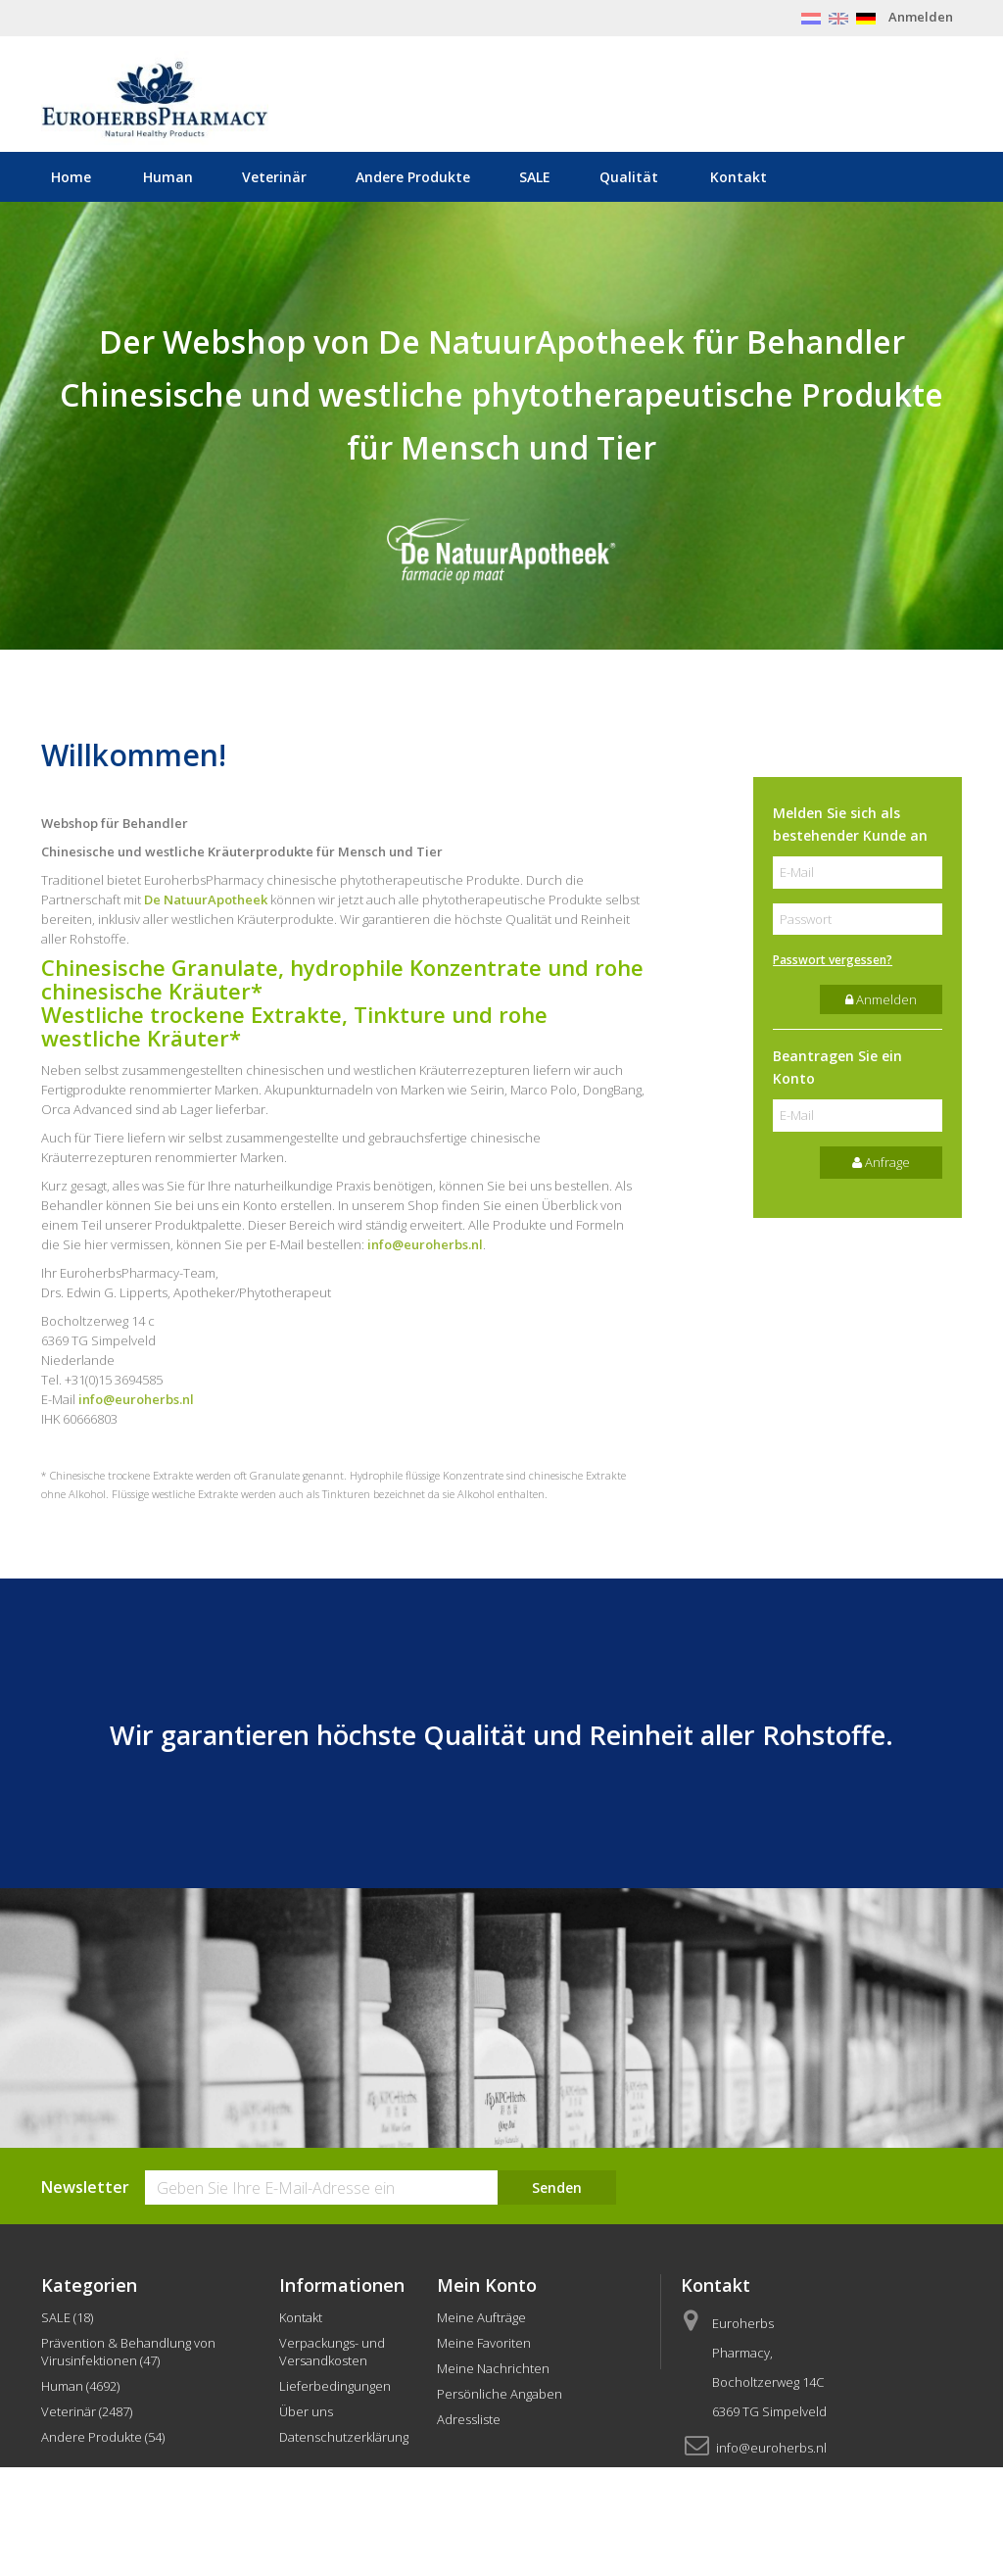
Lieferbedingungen (335, 2386)
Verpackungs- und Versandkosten (332, 2351)
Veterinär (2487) (86, 2411)
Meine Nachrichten (493, 2368)
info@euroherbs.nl (425, 1244)
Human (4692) (80, 2386)
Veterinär (274, 177)
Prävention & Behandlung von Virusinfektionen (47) (128, 2351)
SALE (534, 177)
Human (168, 177)
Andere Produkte (413, 177)
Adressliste (469, 2419)
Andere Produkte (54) (103, 2437)
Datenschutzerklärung (343, 2437)
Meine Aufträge (481, 2317)
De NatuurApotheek (205, 899)
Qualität (628, 177)
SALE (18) (67, 2317)
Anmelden (920, 16)
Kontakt (738, 177)
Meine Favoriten (484, 2343)
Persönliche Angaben (499, 2394)
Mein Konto (487, 2285)
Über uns (306, 2411)
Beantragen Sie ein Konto (837, 1067)
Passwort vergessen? (832, 959)
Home (71, 177)
